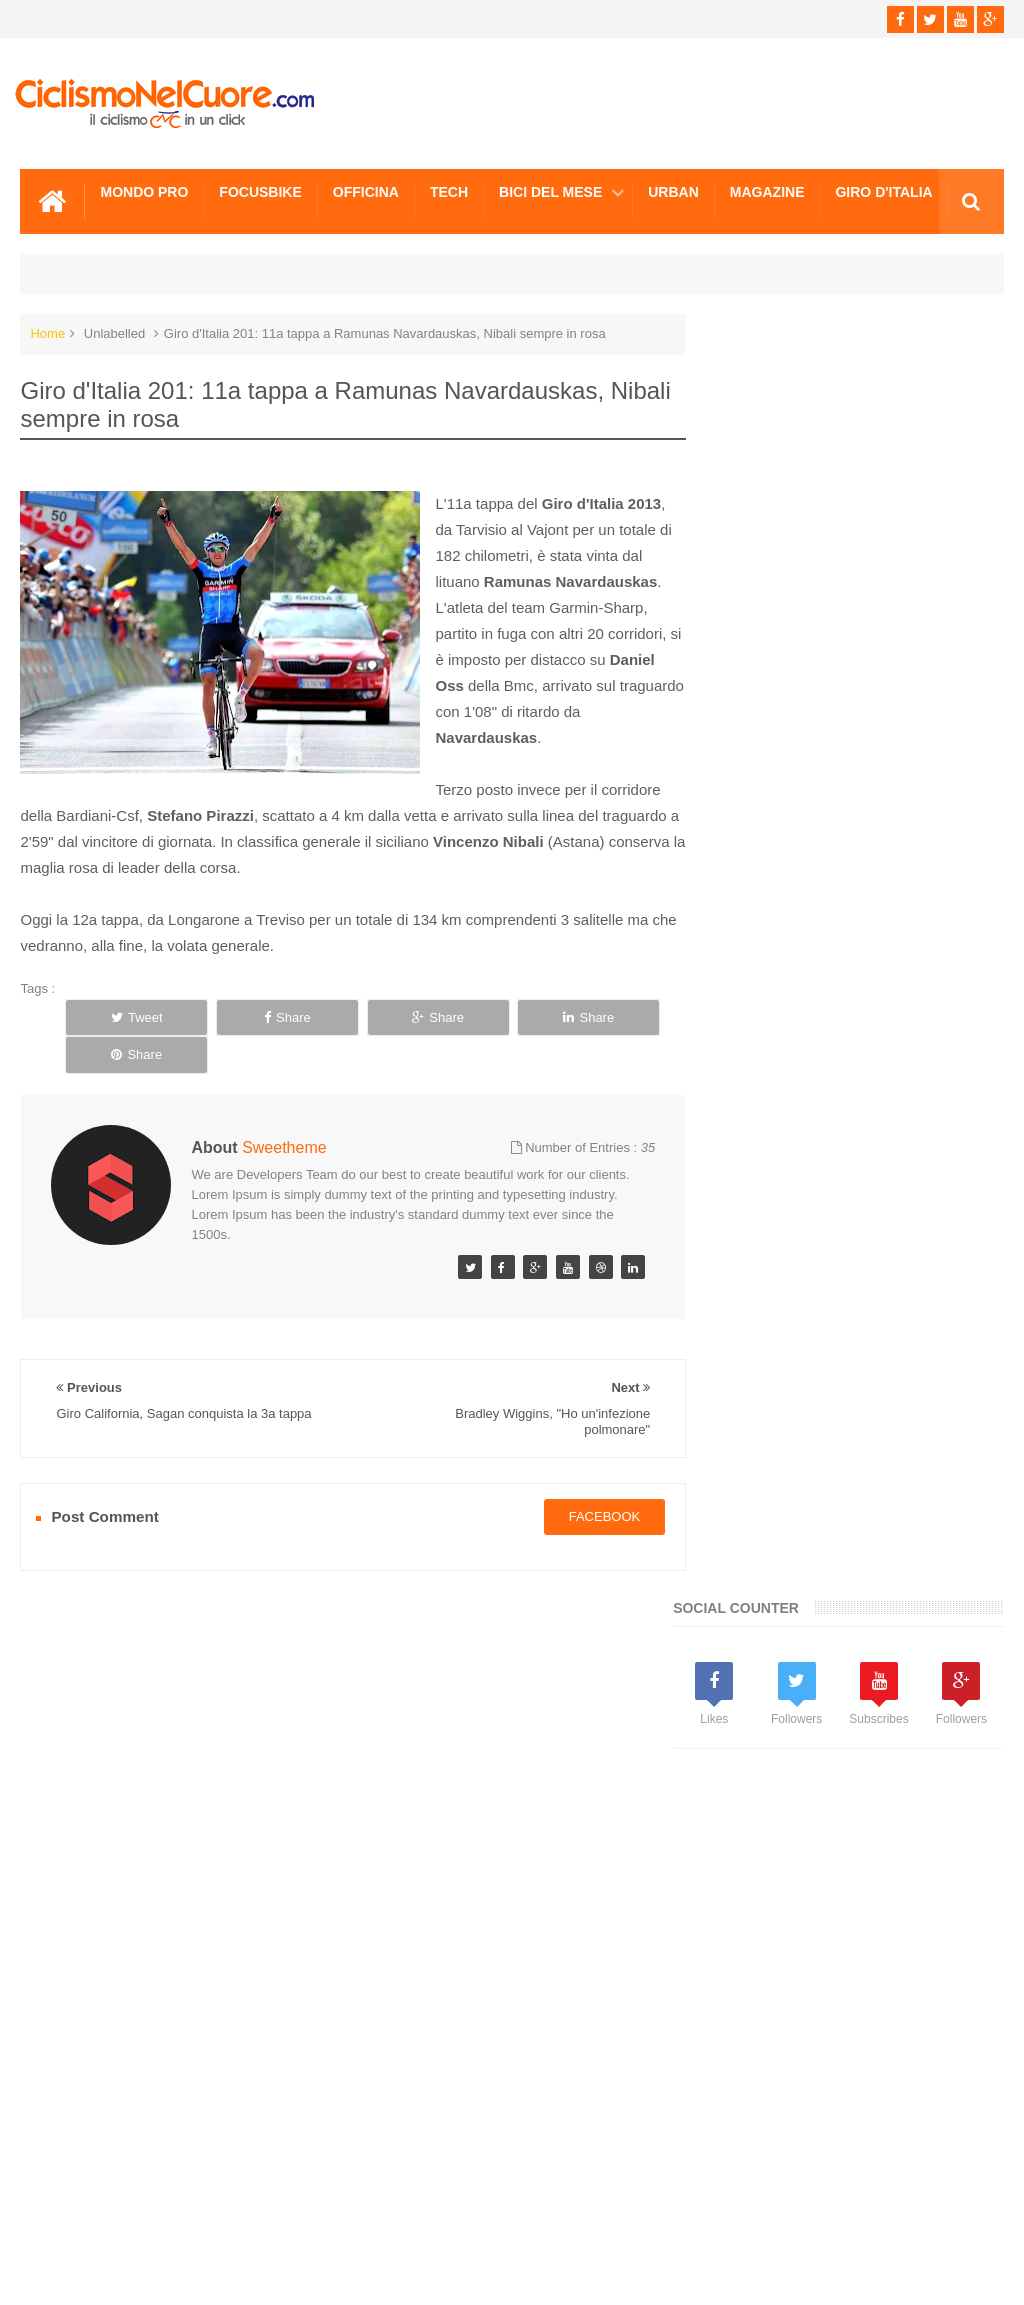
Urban (673, 191)
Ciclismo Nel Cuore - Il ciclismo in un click (527, 2273)
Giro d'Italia (883, 191)
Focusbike (260, 191)
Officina (366, 191)
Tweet (123, 1016)
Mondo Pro (144, 191)
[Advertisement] (859, 800)
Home (47, 332)
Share (244, 1016)
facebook (587, 1478)
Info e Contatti (759, 1180)
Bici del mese (550, 191)
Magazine (767, 191)
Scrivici (64, 2214)
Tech (449, 191)
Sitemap (293, 2214)
